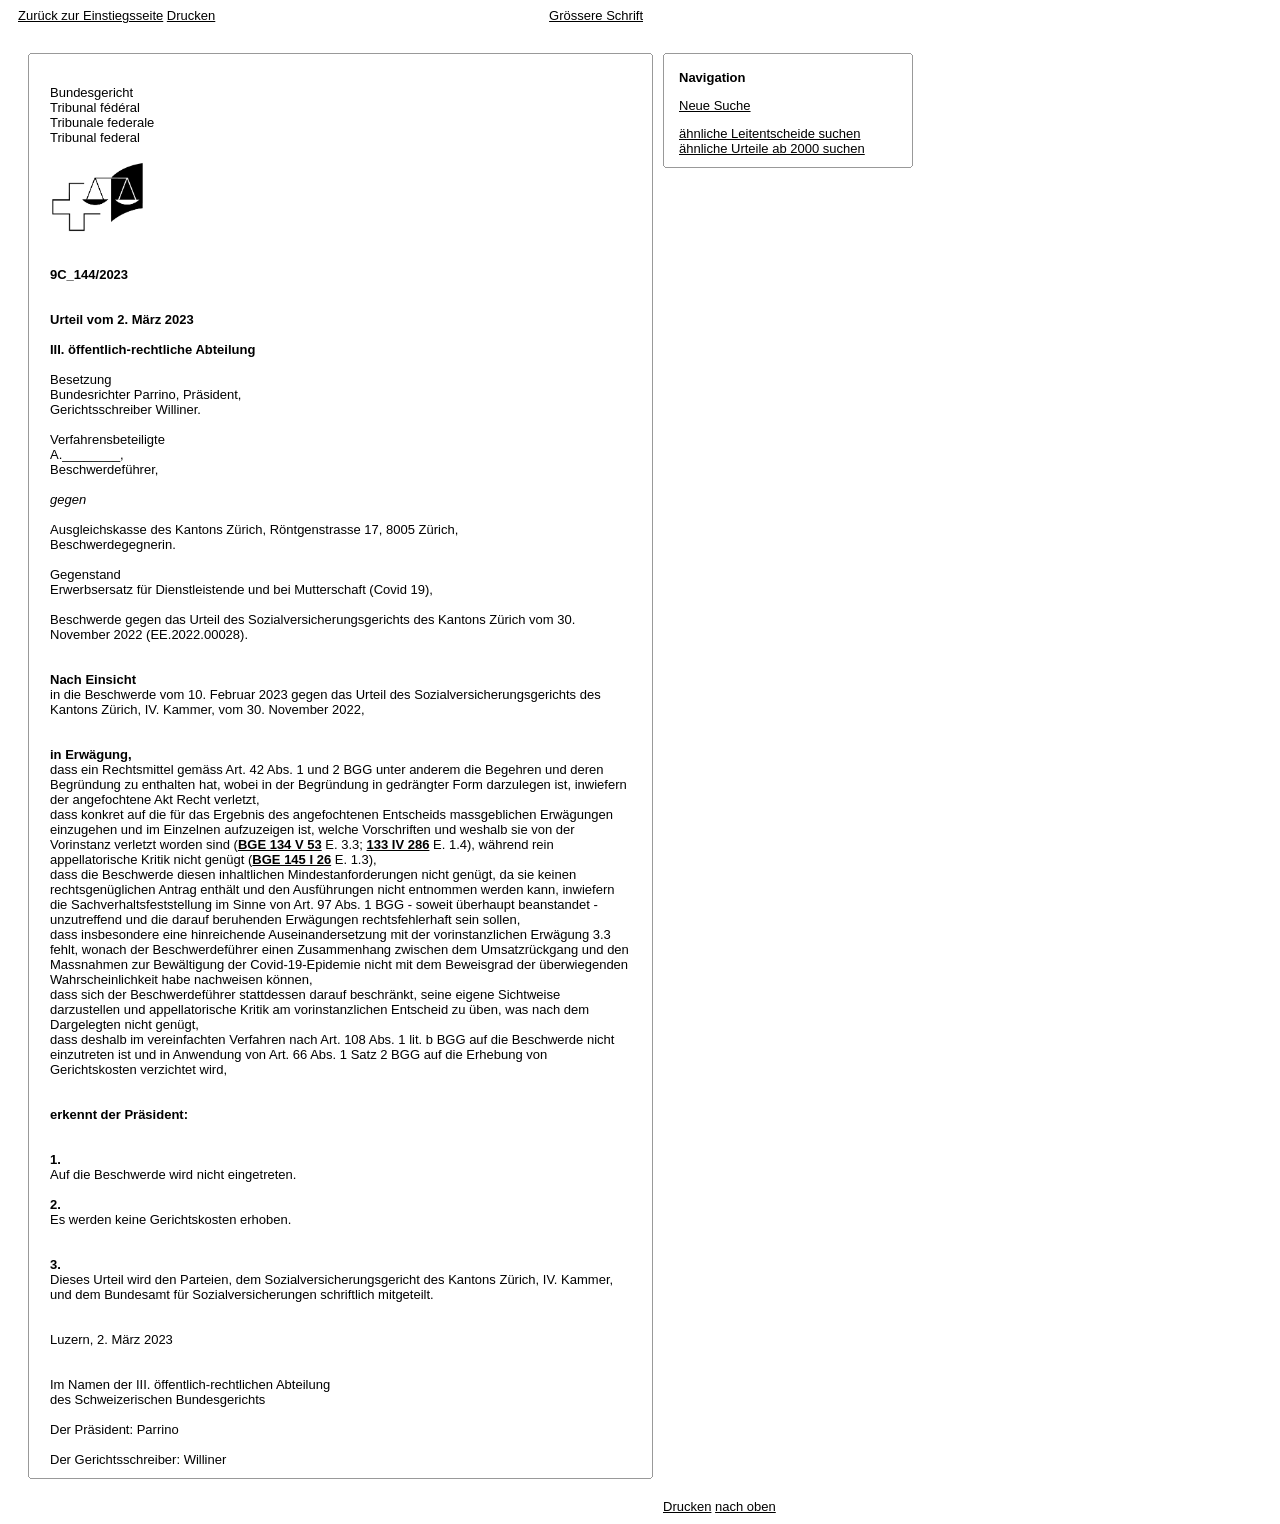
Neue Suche (715, 105)
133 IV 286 (398, 844)
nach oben (745, 1506)
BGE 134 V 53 (280, 844)
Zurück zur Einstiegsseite (90, 15)
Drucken (191, 15)
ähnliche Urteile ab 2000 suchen (772, 148)
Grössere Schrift (596, 15)
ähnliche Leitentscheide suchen (769, 133)
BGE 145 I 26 (291, 859)
